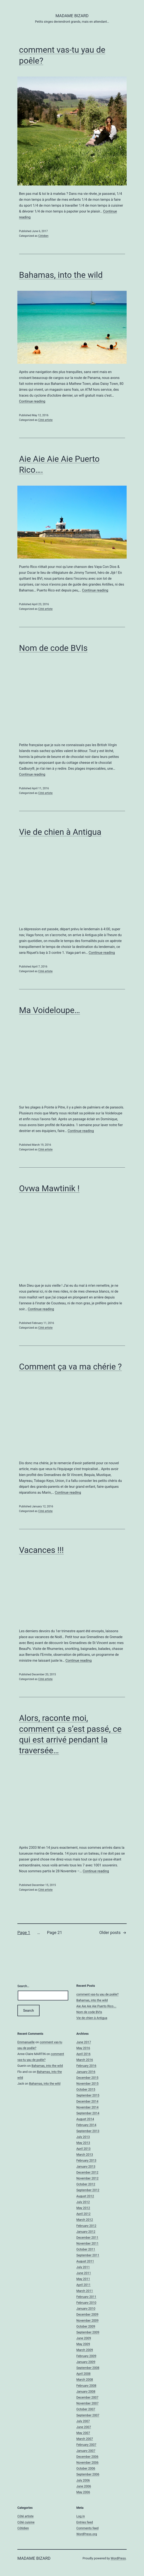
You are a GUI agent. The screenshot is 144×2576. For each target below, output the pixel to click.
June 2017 (83, 2042)
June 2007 (83, 2427)
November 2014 (87, 2107)
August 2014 (85, 2119)
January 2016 (85, 2072)
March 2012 (84, 2219)
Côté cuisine (26, 2522)
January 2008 (85, 2391)
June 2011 (83, 2273)
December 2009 (87, 2314)
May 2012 (83, 2208)
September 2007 (87, 2415)
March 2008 (84, 2379)
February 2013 (86, 2160)
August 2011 (85, 2261)
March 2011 (84, 2291)
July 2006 (83, 2480)
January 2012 (85, 2231)
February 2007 (86, 2444)
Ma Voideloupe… (49, 1010)
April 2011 (83, 2285)
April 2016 (83, 2054)
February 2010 (86, 2302)
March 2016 (84, 2060)
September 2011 (87, 2255)
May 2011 (83, 2279)
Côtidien (43, 235)
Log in (80, 2516)
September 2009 (87, 2332)
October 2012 (85, 2184)
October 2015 (85, 2089)
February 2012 (86, 2226)
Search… (23, 1986)
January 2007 (85, 2451)
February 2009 (86, 2356)
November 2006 (87, 2462)
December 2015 (87, 2077)
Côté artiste (45, 420)
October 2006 (85, 2468)
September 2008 (87, 2368)
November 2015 (87, 2083)
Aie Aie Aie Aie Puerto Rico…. (96, 2006)
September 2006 (87, 2474)
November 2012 (87, 2178)
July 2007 (83, 2421)
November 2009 (87, 2320)
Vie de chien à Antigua (60, 832)
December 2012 (87, 2172)
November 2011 (87, 2243)
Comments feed (87, 2528)
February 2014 (86, 2125)
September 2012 (87, 2190)
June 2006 (83, 2486)
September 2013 (87, 2131)
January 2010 (85, 2308)
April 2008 (83, 2373)
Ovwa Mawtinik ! (49, 1188)
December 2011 (87, 2237)
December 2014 (87, 2101)
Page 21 (54, 1932)
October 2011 (85, 2249)
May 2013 (83, 2143)
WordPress (118, 2558)
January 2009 (85, 2362)
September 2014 (87, 2113)
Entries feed (84, 2522)
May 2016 (83, 2048)
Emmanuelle (26, 2042)
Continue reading (32, 401)
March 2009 (84, 2350)
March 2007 (84, 2439)
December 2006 (87, 2456)
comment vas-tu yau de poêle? (97, 1994)
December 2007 (87, 2397)
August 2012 (85, 2196)
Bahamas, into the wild (61, 275)
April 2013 (83, 2148)
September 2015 (87, 2095)
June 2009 (83, 2338)
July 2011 (83, 2267)
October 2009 (85, 2326)
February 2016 (86, 2065)
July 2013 (83, 2137)
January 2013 (85, 2166)
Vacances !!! (41, 1550)
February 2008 (86, 2385)
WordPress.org (86, 2534)
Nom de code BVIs (53, 648)
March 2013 (84, 2154)
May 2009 (83, 2344)
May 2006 (83, 2492)
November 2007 (87, 2403)
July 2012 (83, 2202)
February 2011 (86, 2297)
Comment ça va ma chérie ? (70, 1367)
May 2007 (83, 2433)
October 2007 (85, 2409)
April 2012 (83, 2214)
